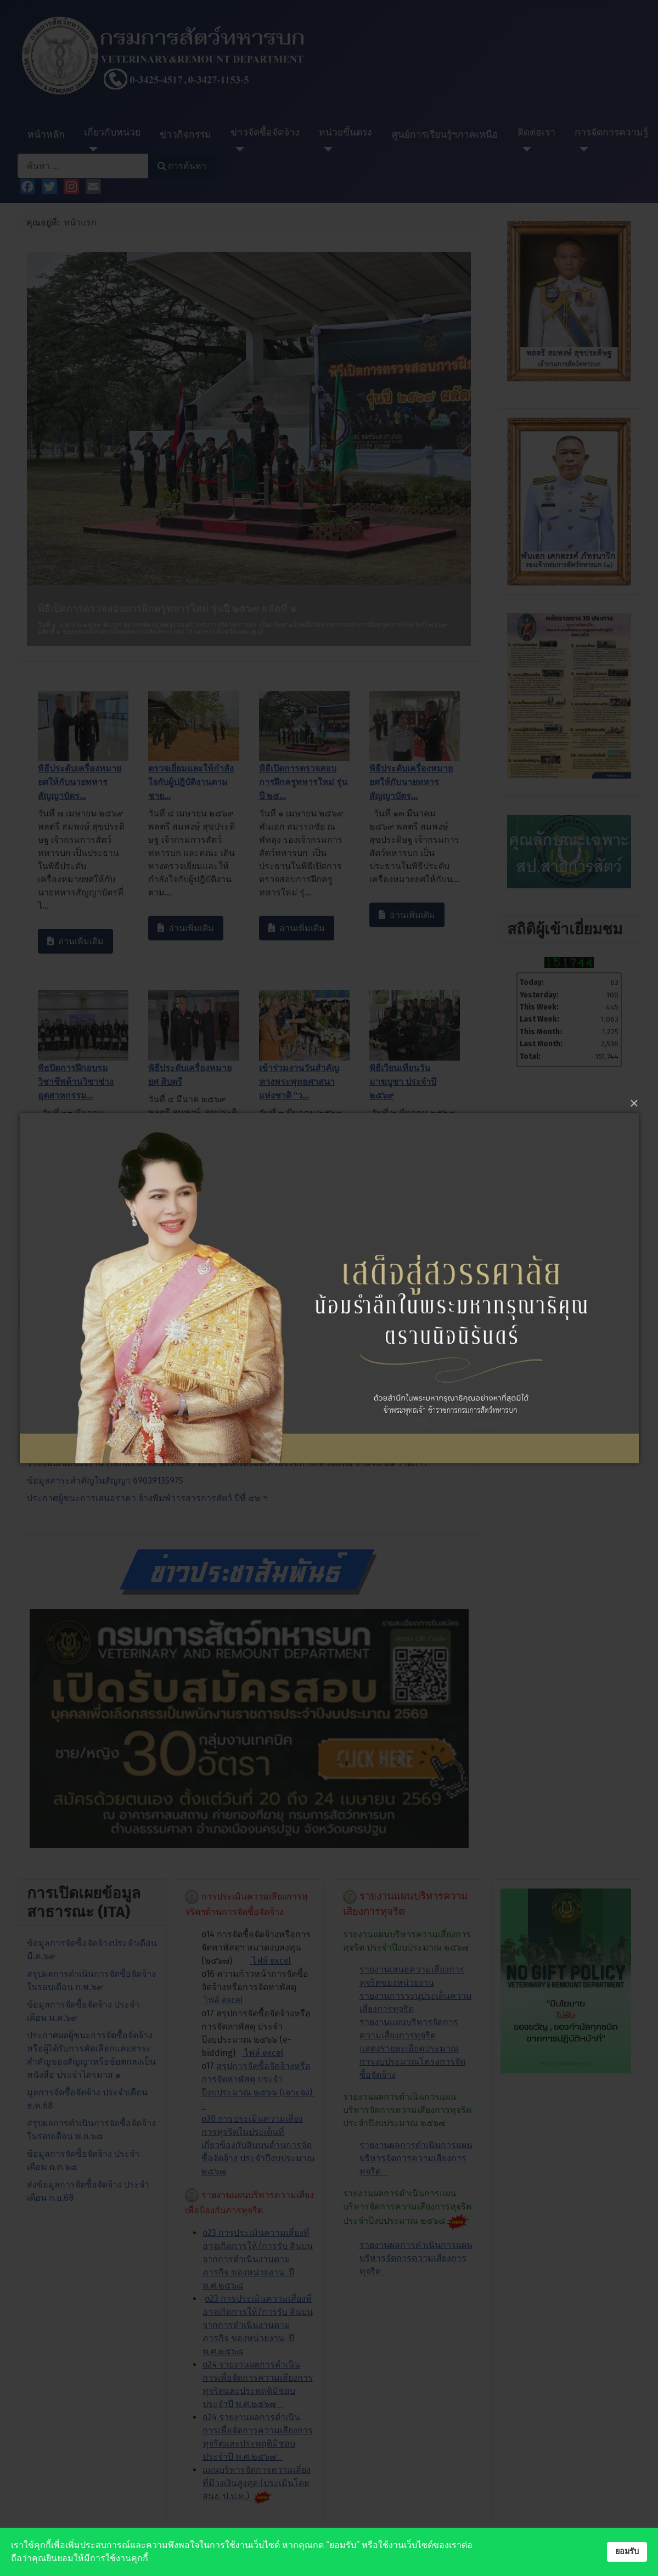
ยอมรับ (627, 2551)
